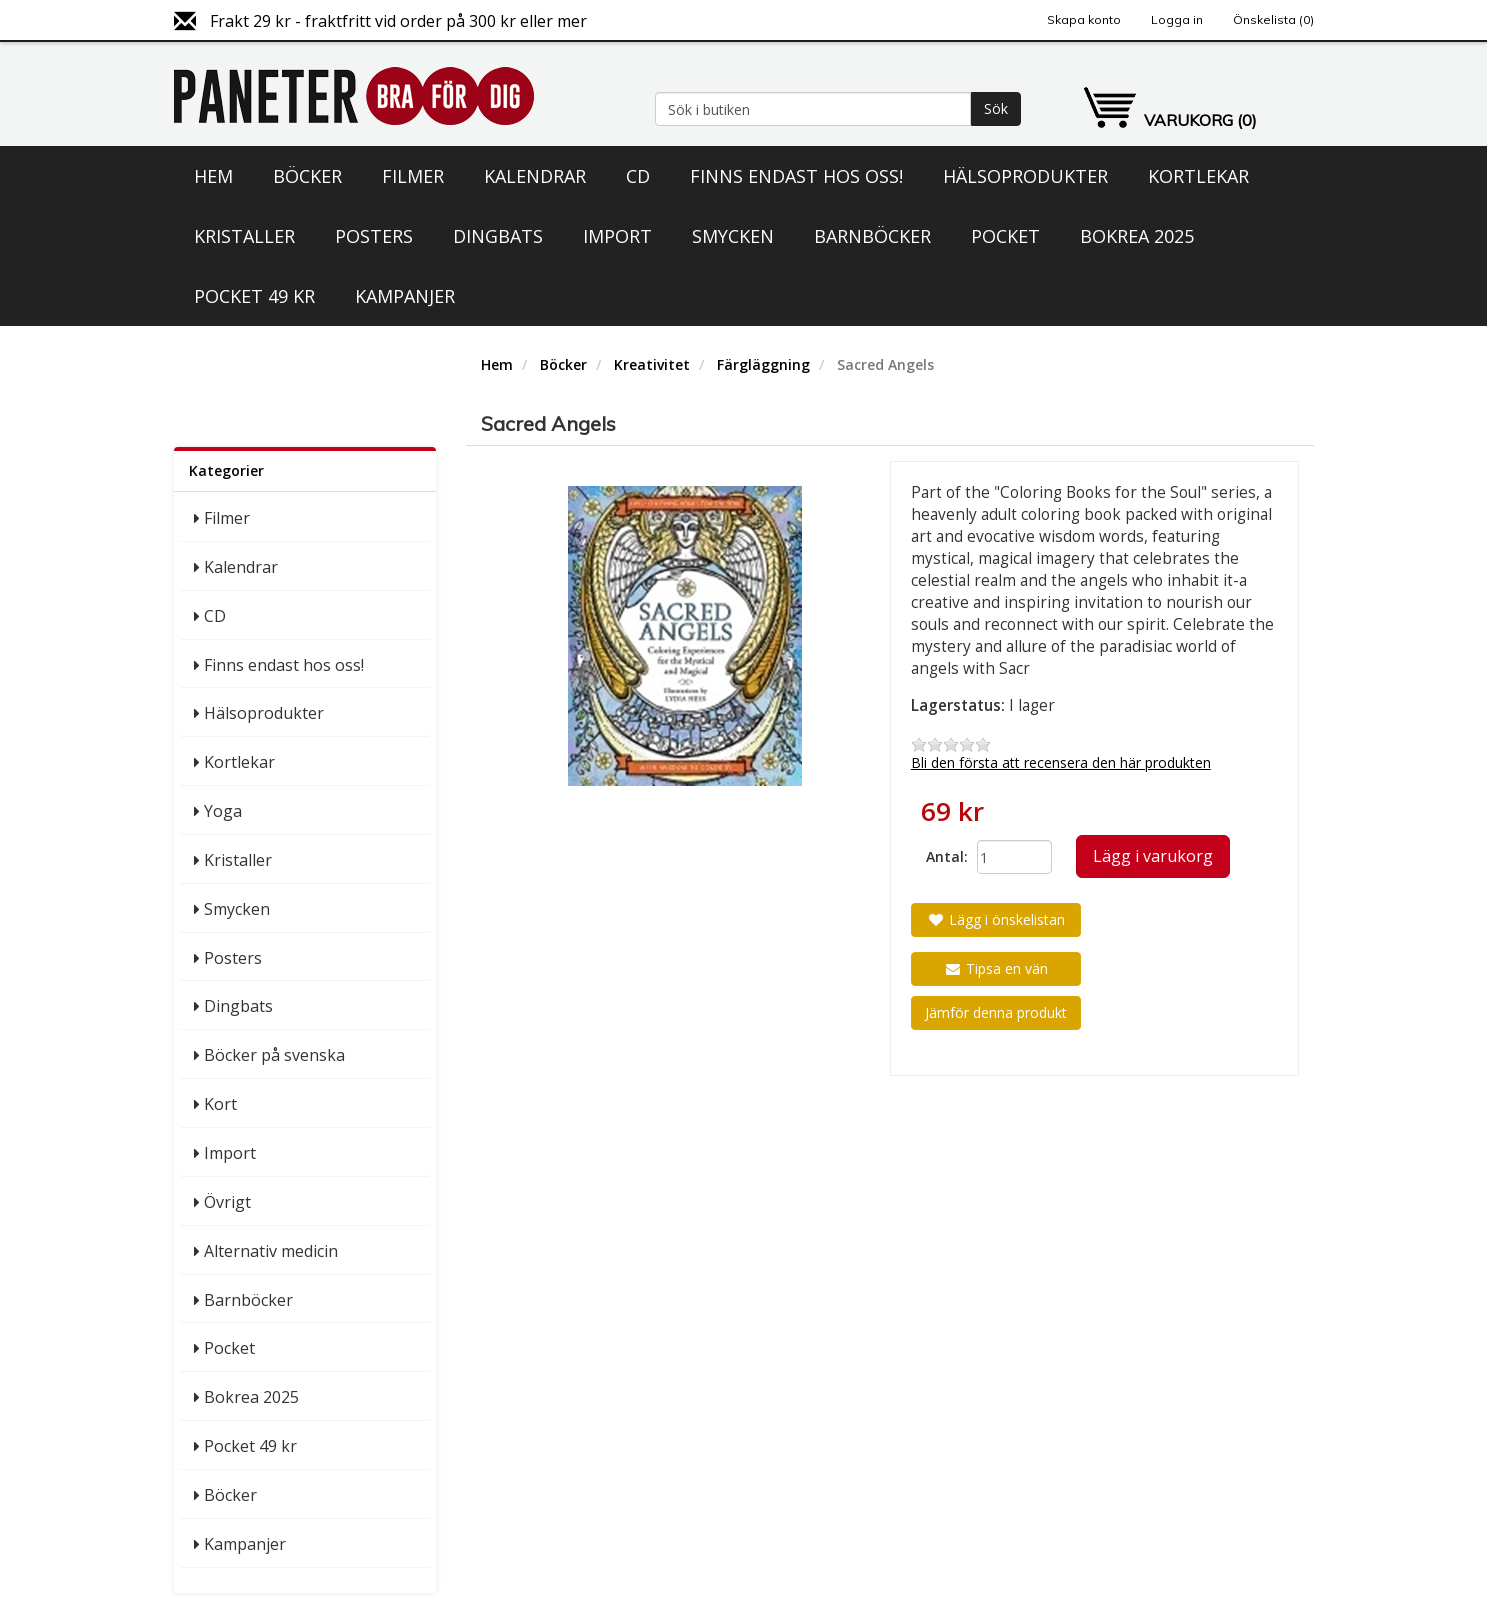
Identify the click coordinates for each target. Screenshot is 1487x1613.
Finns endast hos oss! (796, 176)
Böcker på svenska (274, 1055)
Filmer (413, 176)
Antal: (944, 856)
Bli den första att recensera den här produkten (1061, 762)
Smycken (733, 236)
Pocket (1005, 236)
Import (617, 236)
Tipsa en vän (996, 968)
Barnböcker (872, 236)
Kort (220, 1104)
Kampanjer (405, 296)
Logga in (1177, 19)
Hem (213, 176)
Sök (996, 108)
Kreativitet (652, 364)
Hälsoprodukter (1025, 176)
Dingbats (498, 236)
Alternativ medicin (271, 1251)
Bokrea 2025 (1137, 236)
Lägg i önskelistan (996, 919)
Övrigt (227, 1202)
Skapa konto (1084, 19)
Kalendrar (535, 176)
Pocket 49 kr (254, 296)
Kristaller (244, 236)
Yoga (223, 811)
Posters (374, 236)
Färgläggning (763, 364)
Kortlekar (1198, 176)
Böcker (307, 176)
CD (638, 176)
